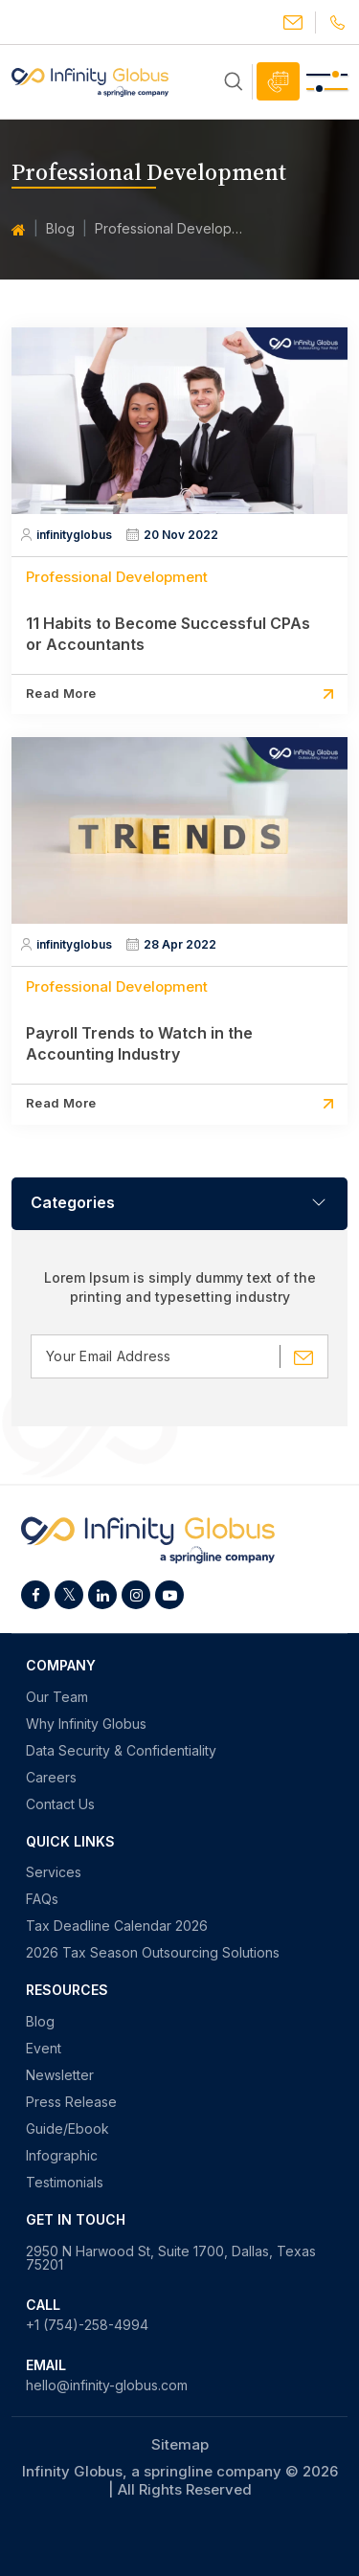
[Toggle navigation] (327, 82)
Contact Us (60, 1804)
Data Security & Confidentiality (121, 1751)
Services (53, 1872)
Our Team (57, 1697)
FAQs (42, 1899)
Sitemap (180, 2444)
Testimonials (64, 2182)
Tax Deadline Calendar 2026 (117, 1926)
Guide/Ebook (67, 2129)
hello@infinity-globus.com (293, 22)
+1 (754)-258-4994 (87, 2325)
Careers (51, 1777)
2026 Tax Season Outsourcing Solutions (153, 1953)
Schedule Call (278, 82)
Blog (60, 228)
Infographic (62, 2155)
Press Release (71, 2102)
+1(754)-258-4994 (337, 22)
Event (43, 2048)
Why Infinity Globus (86, 1724)
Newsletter (60, 2075)
